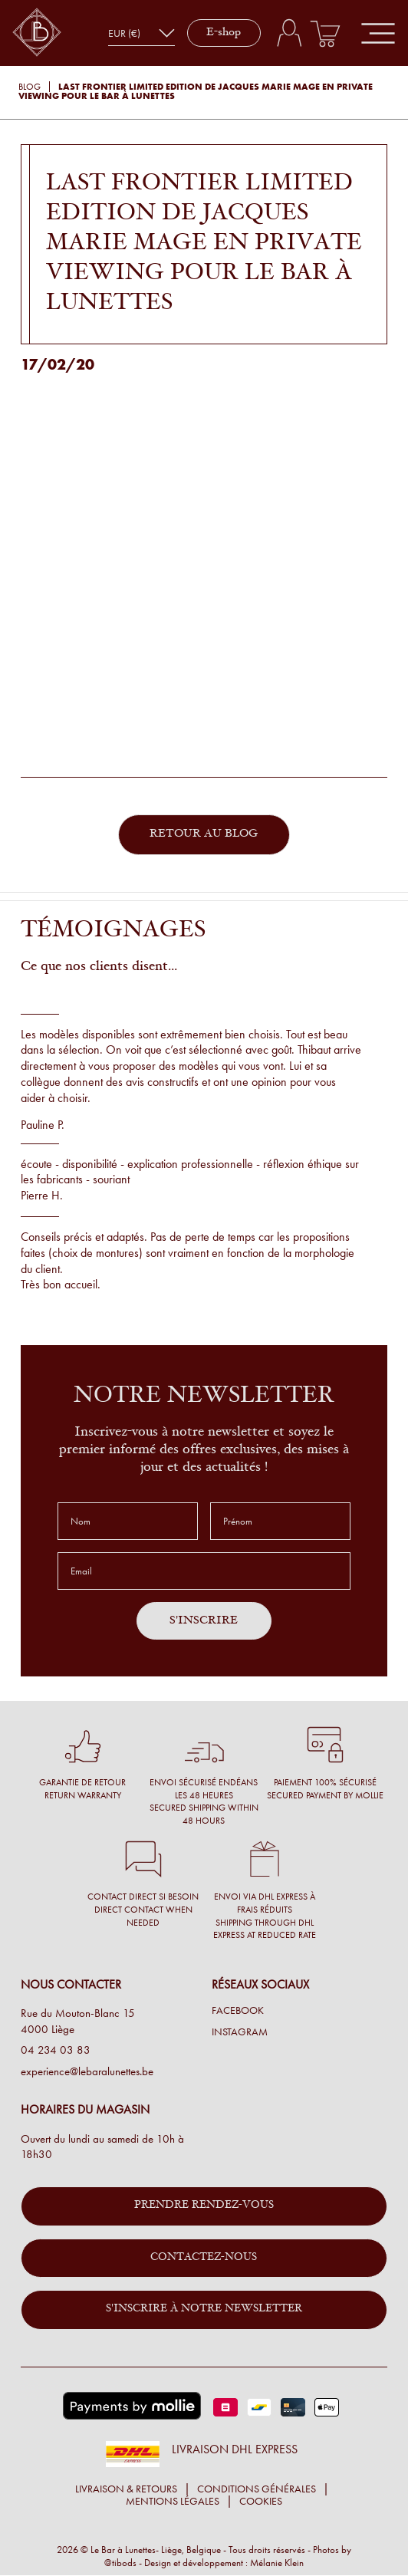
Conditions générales (256, 2488)
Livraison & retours (126, 2488)
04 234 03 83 (55, 2050)
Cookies (260, 2501)
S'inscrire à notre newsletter (204, 2309)
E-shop (223, 32)
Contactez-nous (203, 2257)
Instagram (240, 2032)
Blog (29, 86)
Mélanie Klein (277, 2562)
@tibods (120, 2562)
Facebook (238, 2010)
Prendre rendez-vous (204, 2205)
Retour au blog (204, 834)
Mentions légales (172, 2501)
